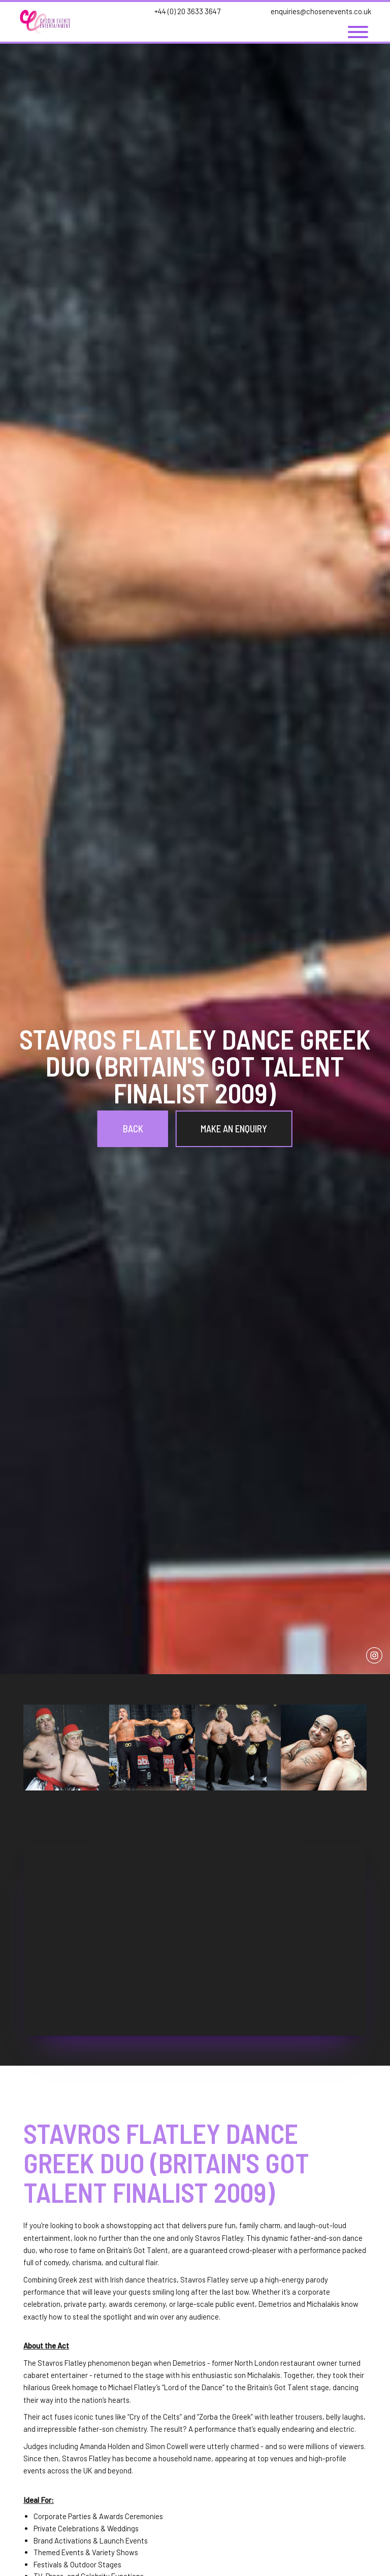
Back (133, 1128)
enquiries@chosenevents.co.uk (321, 11)
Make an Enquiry (234, 1128)
